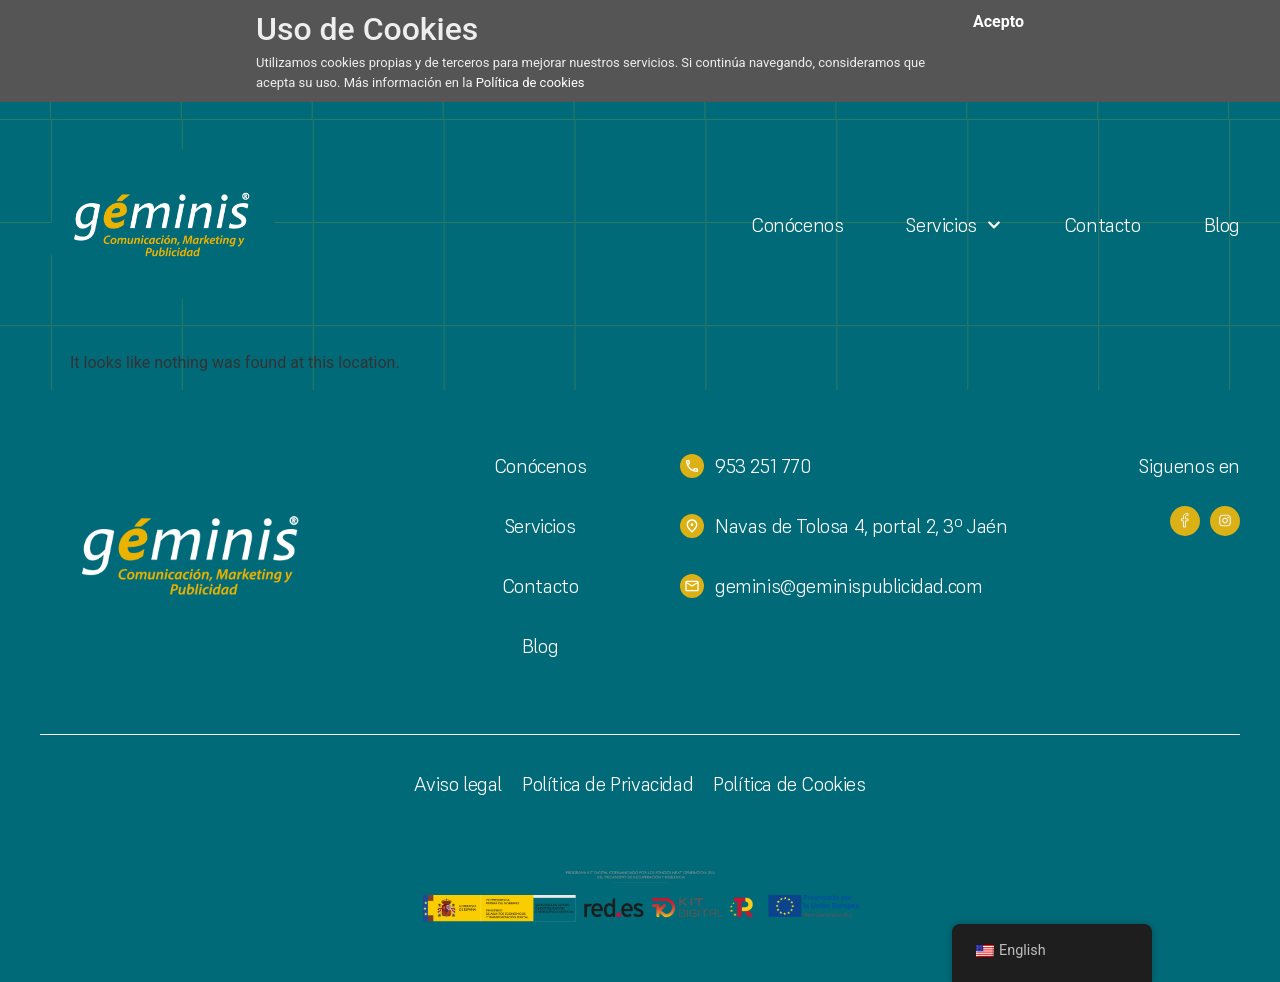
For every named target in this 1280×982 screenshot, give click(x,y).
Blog (1222, 225)
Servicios (953, 225)
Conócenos (797, 225)
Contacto (1102, 225)
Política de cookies (530, 82)
